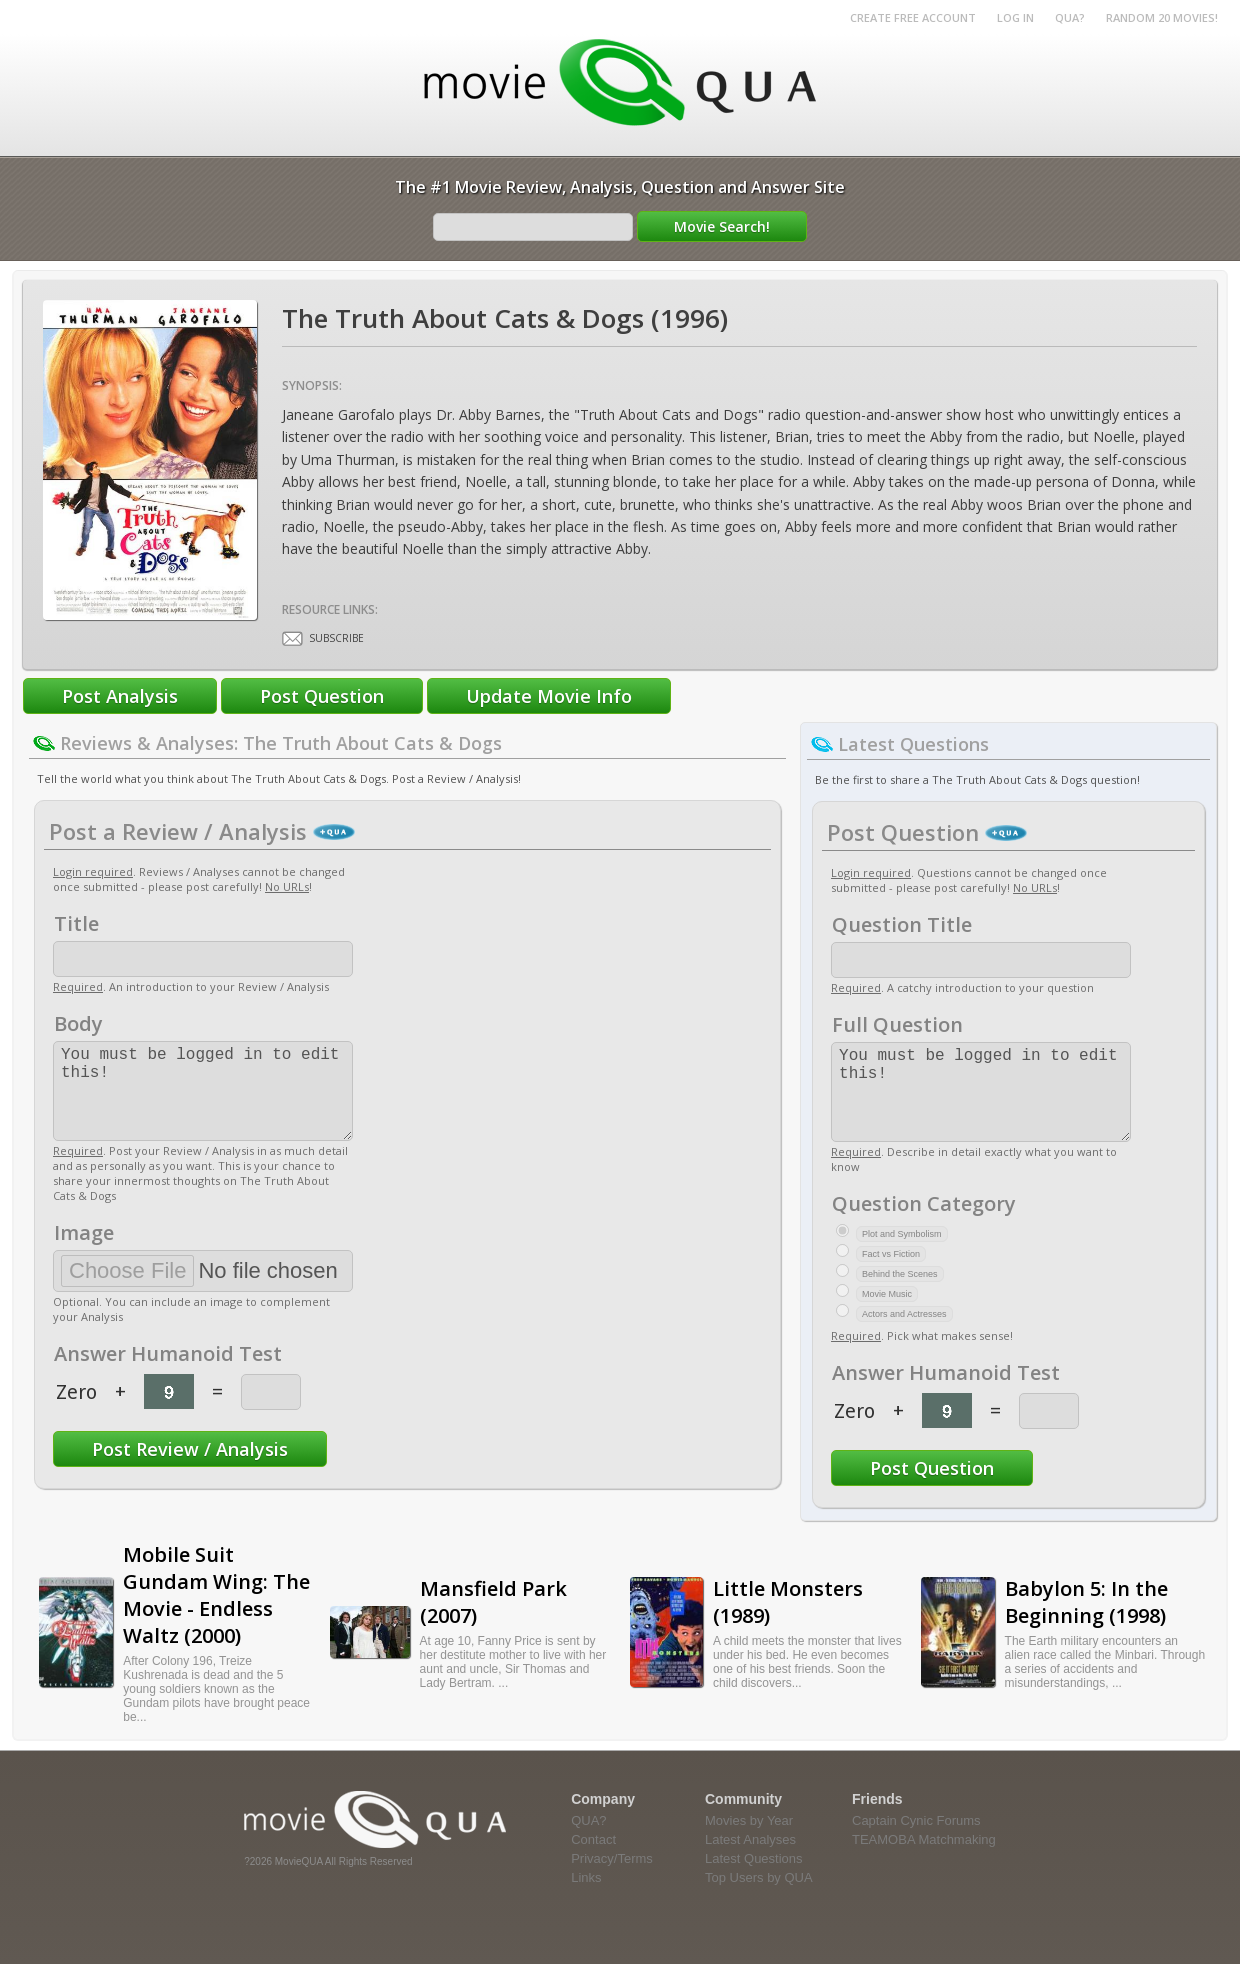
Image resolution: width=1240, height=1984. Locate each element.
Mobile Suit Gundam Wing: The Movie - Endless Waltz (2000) (216, 1615)
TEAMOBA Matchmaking (924, 1859)
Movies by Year (749, 1840)
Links (586, 1897)
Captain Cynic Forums (916, 1840)
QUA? (1070, 17)
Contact (593, 1859)
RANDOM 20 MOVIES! (1162, 17)
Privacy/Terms (612, 1878)
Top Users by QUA (759, 1897)
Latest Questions (754, 1878)
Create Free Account (913, 17)
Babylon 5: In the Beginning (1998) (1086, 1622)
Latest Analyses (750, 1859)
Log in (1015, 17)
